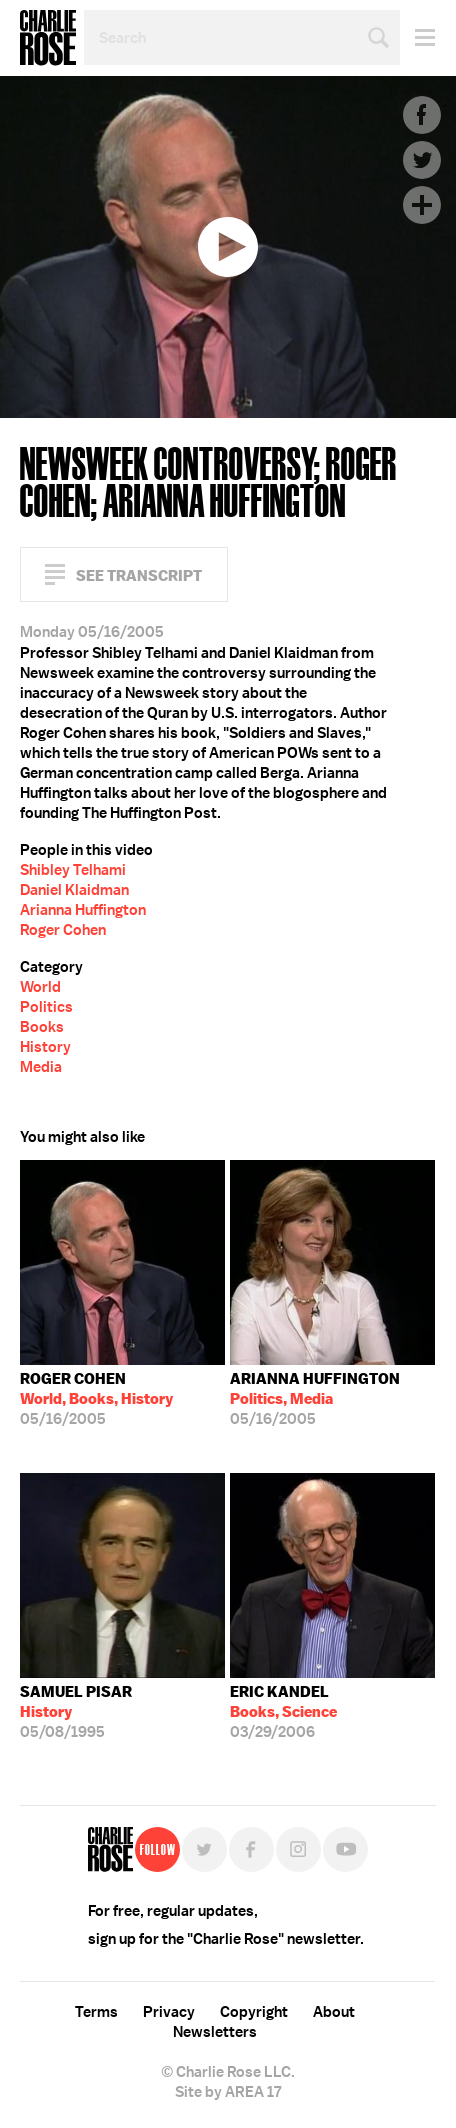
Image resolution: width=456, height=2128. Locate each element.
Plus (422, 205)
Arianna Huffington (83, 910)
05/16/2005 (96, 1399)
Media (41, 1067)
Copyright (254, 2012)
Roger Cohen (63, 930)
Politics (46, 1007)
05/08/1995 (76, 1712)
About (334, 2012)
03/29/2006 (283, 1712)
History (45, 1047)
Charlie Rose (48, 38)
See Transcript (139, 575)
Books (42, 1027)
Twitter (422, 160)
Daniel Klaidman (74, 890)
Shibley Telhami (73, 870)
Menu (417, 37)
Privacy (169, 2012)
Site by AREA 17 (228, 2092)
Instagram (298, 1849)
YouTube (345, 1849)
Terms (96, 2012)
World (40, 987)
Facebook (422, 115)
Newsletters (215, 2032)
